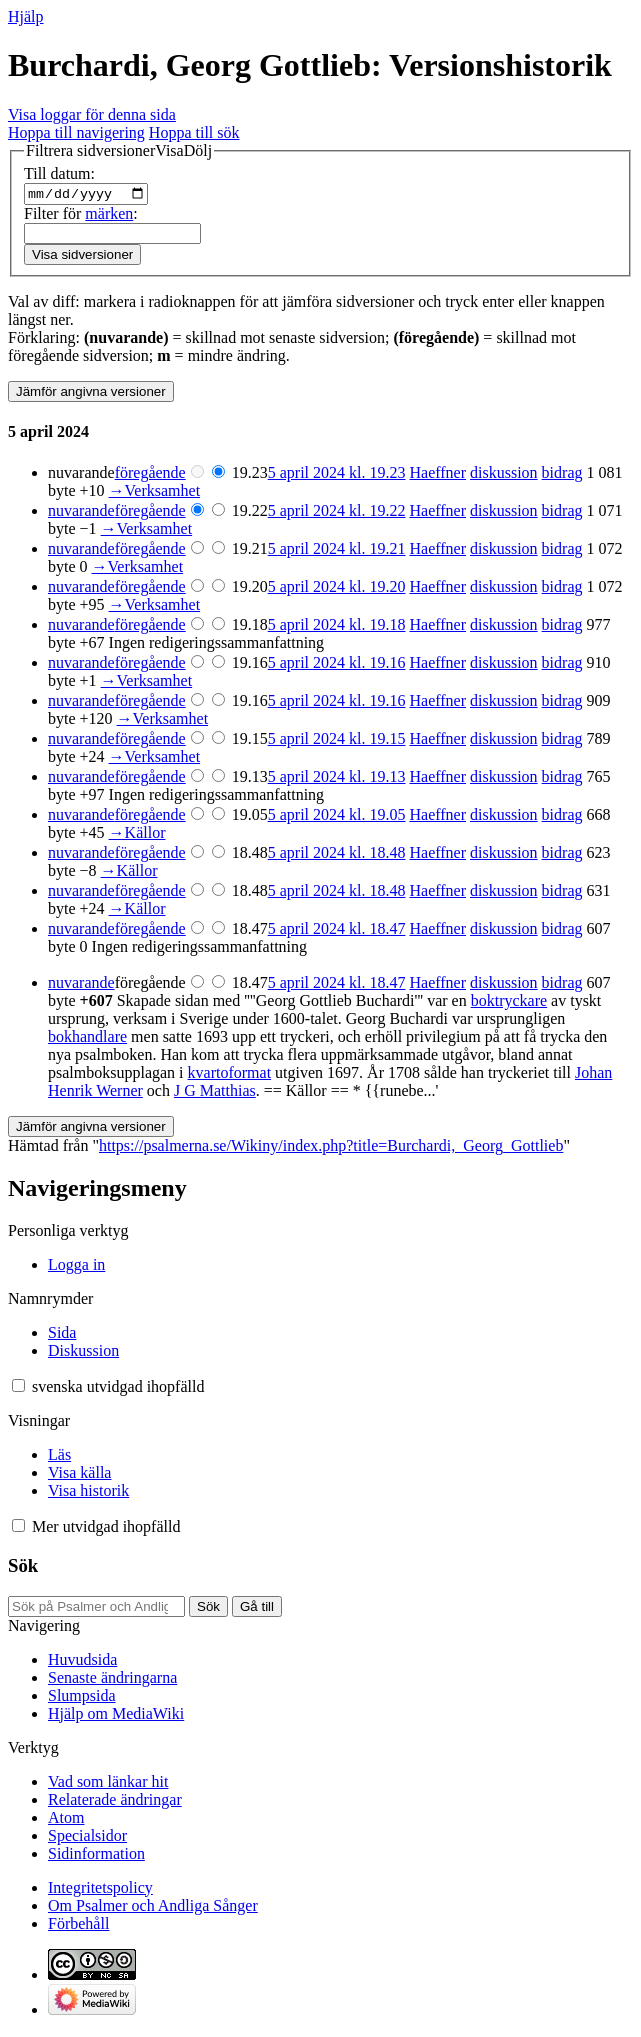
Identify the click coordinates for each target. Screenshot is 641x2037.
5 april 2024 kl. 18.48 (337, 855)
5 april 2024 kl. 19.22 (337, 513)
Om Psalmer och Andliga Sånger (153, 1907)
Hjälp (26, 16)
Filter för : (81, 215)
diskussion (504, 475)
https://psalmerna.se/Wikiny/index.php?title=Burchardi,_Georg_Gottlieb (331, 1148)
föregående (150, 475)
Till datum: (59, 173)
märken (109, 215)
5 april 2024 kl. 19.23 (337, 475)
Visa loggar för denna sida (92, 114)
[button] (119, 151)
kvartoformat (230, 1075)
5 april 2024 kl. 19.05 (337, 817)
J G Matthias (215, 1093)
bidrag (562, 475)
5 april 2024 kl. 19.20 (337, 589)
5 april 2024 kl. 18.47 (337, 931)
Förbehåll (78, 1925)
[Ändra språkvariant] (118, 1389)
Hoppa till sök (194, 132)
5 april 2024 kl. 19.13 (337, 779)
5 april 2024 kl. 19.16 (337, 665)
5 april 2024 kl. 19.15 (337, 741)
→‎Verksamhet (155, 493)
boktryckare (509, 1003)
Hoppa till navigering (76, 132)
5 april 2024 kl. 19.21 (337, 551)
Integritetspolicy (100, 1889)
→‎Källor (137, 835)
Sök (23, 1568)
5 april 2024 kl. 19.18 (337, 627)
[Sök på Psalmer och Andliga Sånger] (96, 1608)
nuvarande (81, 513)
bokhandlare (87, 1039)
